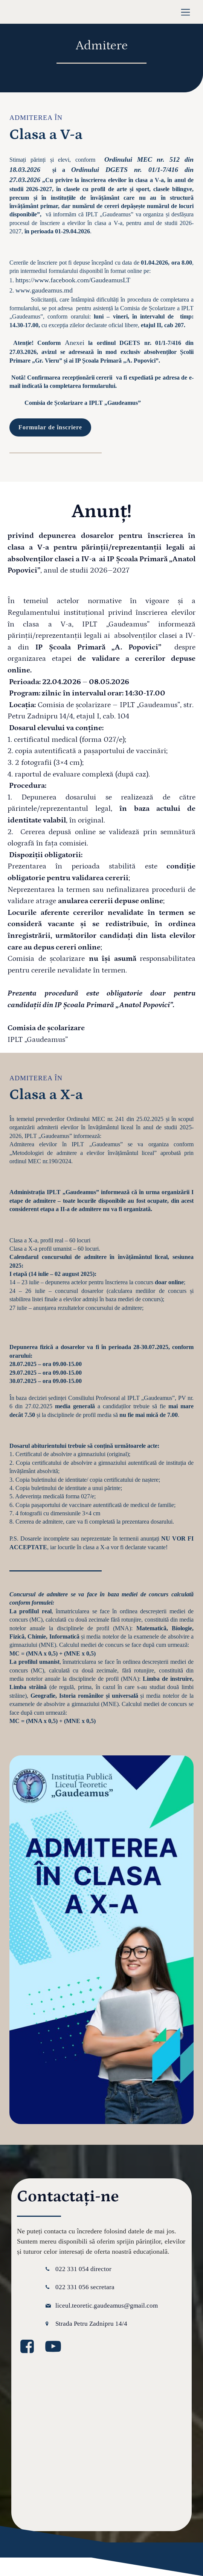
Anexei (74, 342)
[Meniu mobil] (185, 12)
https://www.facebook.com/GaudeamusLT (72, 280)
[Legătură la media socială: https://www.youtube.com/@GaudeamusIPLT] (56, 2347)
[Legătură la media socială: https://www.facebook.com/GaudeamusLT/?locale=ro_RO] (30, 2347)
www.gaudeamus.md (44, 290)
